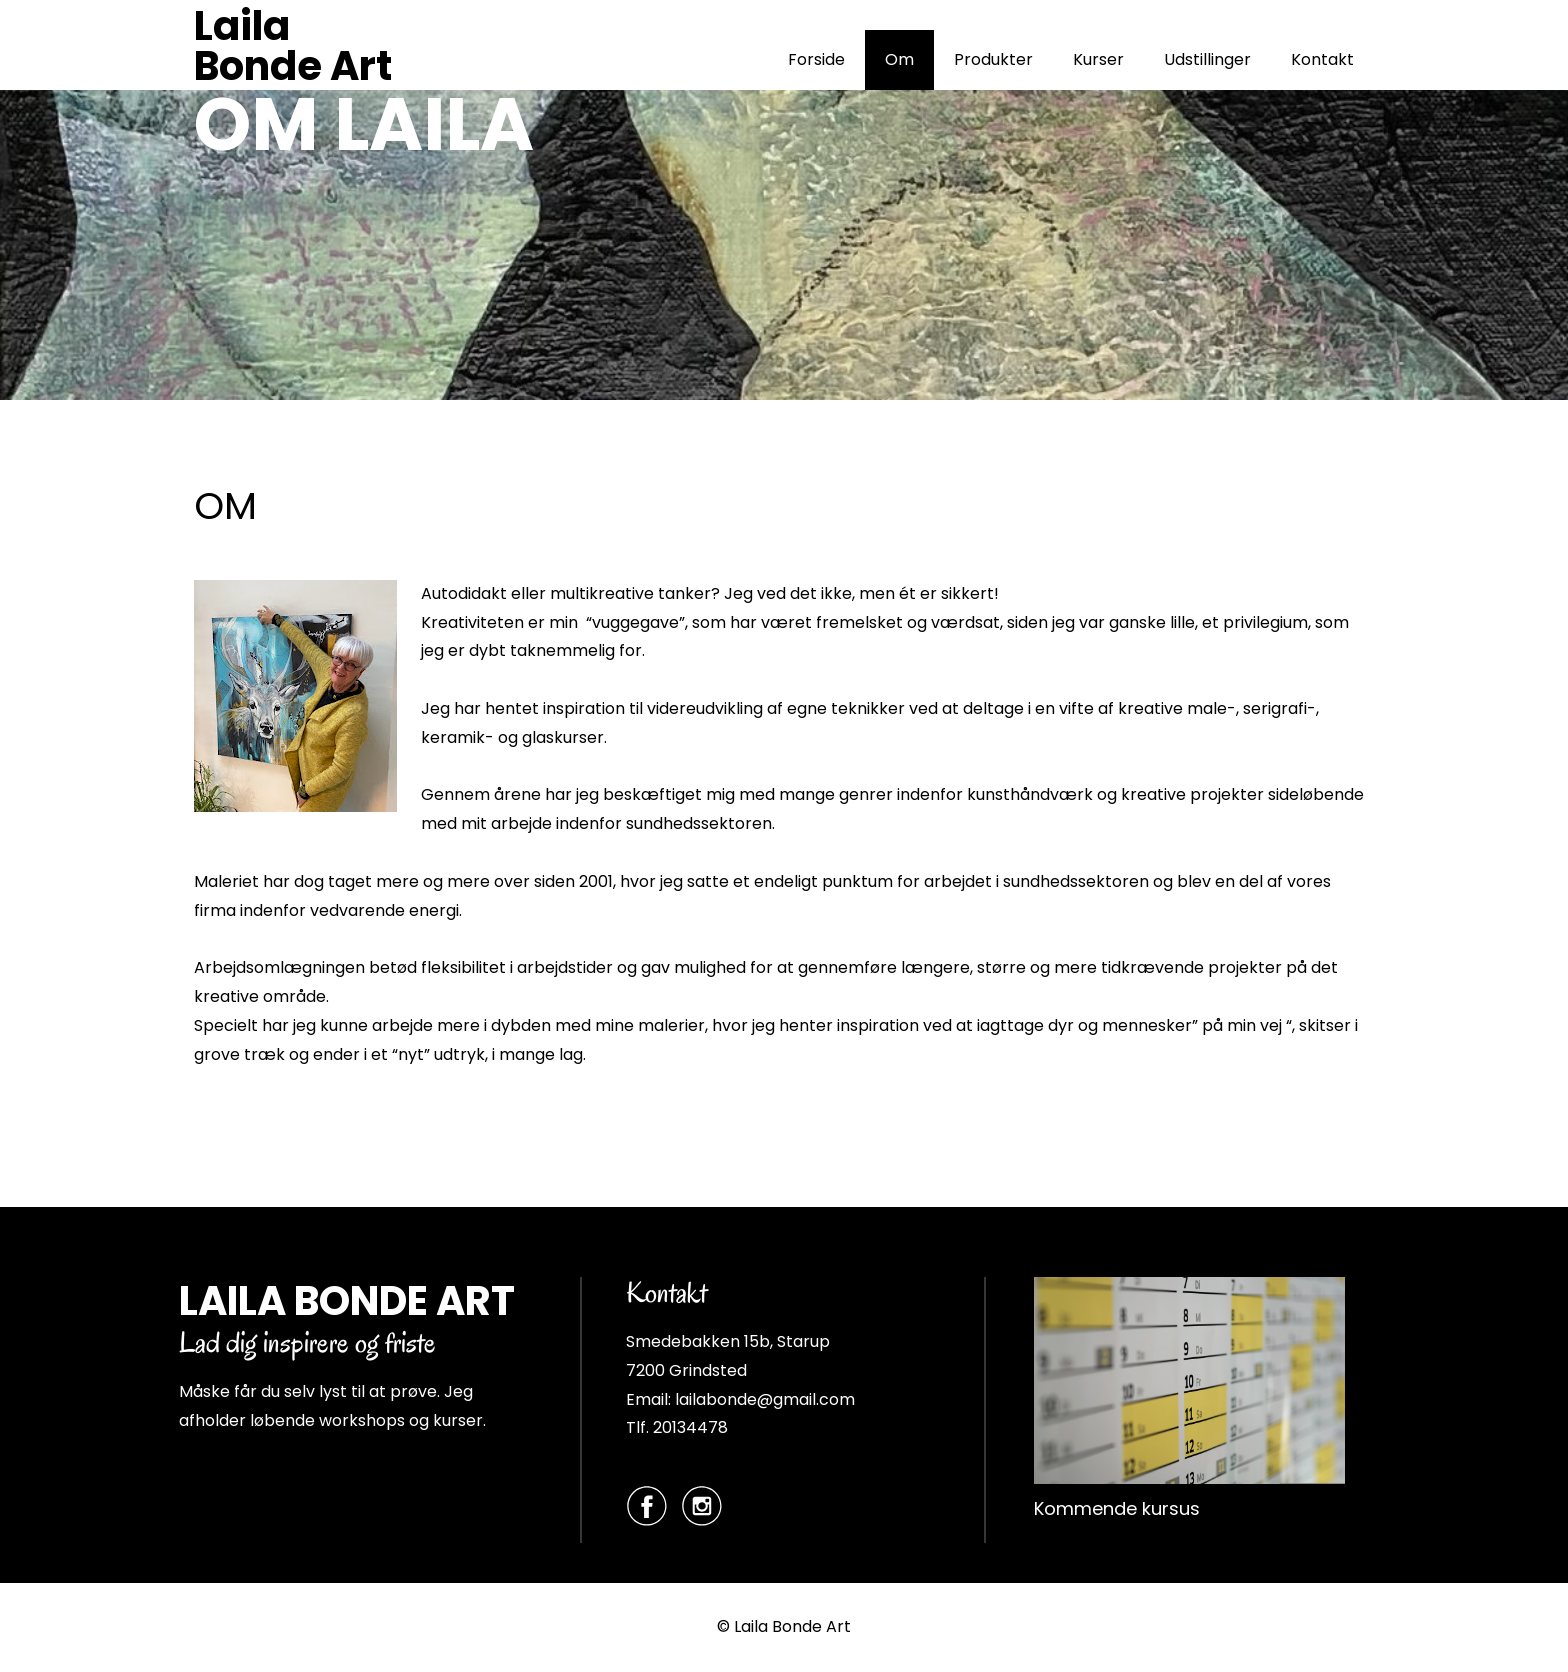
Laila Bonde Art (293, 46)
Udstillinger (1207, 59)
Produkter (993, 59)
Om (899, 59)
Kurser (1098, 59)
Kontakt (1322, 59)
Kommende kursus (1117, 1508)
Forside (816, 59)
